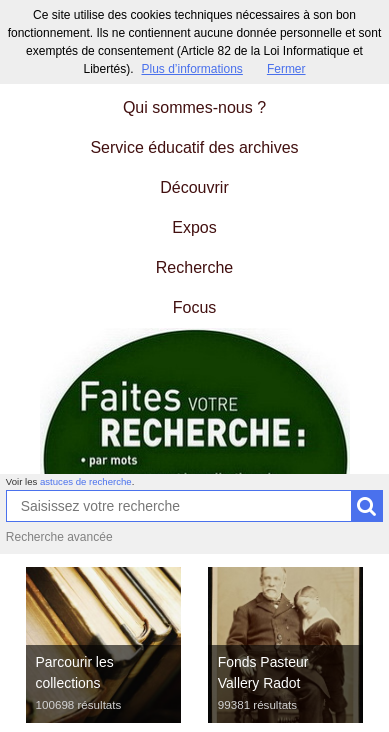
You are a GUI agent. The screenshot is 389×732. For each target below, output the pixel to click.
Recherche (194, 267)
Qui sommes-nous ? (194, 107)
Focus (195, 307)
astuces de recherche (86, 481)
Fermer (286, 69)
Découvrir (194, 187)
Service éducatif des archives (194, 147)
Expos (194, 227)
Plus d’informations (191, 69)
